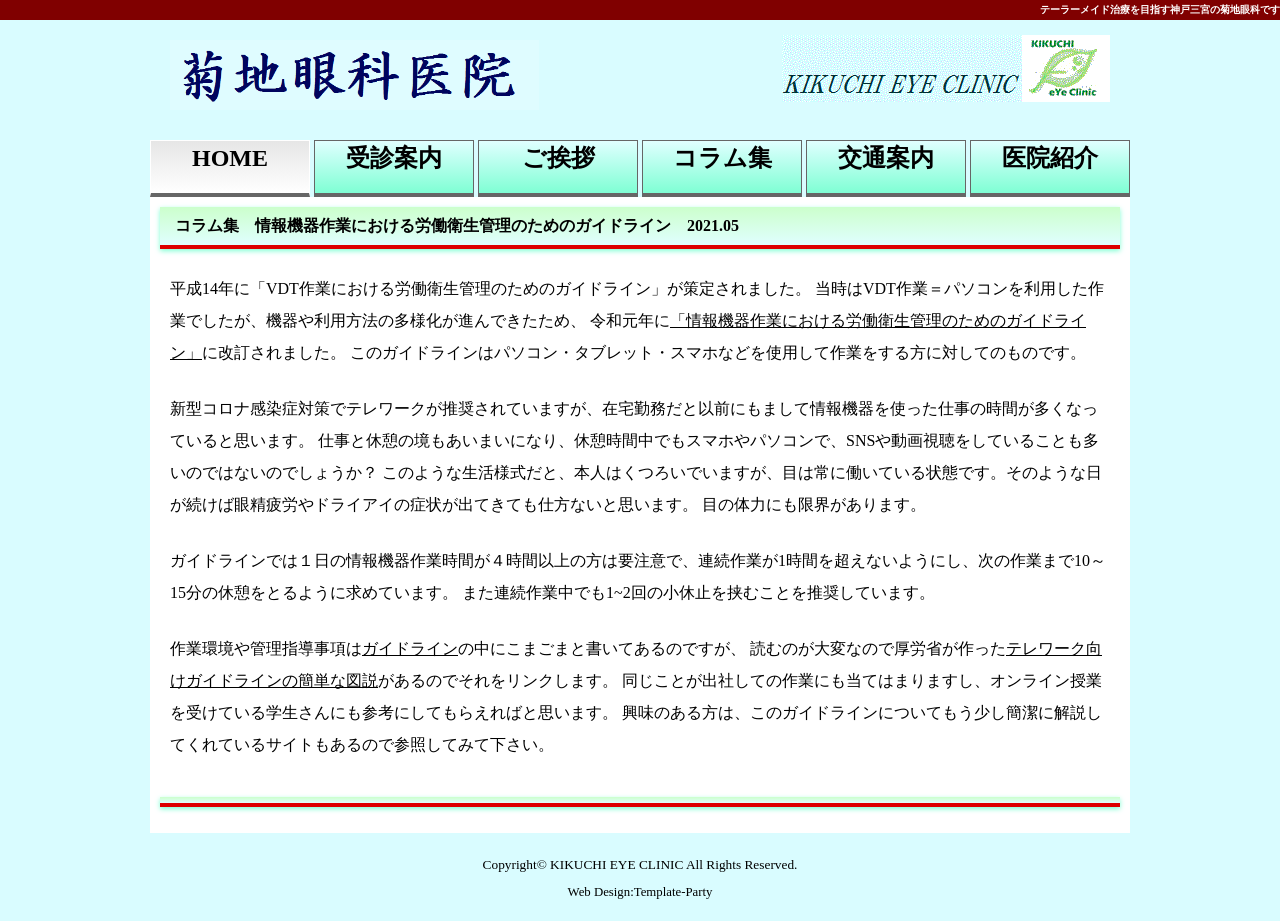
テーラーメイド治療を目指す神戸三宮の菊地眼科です (1160, 9)
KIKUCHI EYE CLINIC (616, 864)
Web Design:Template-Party (640, 892)
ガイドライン (410, 648)
